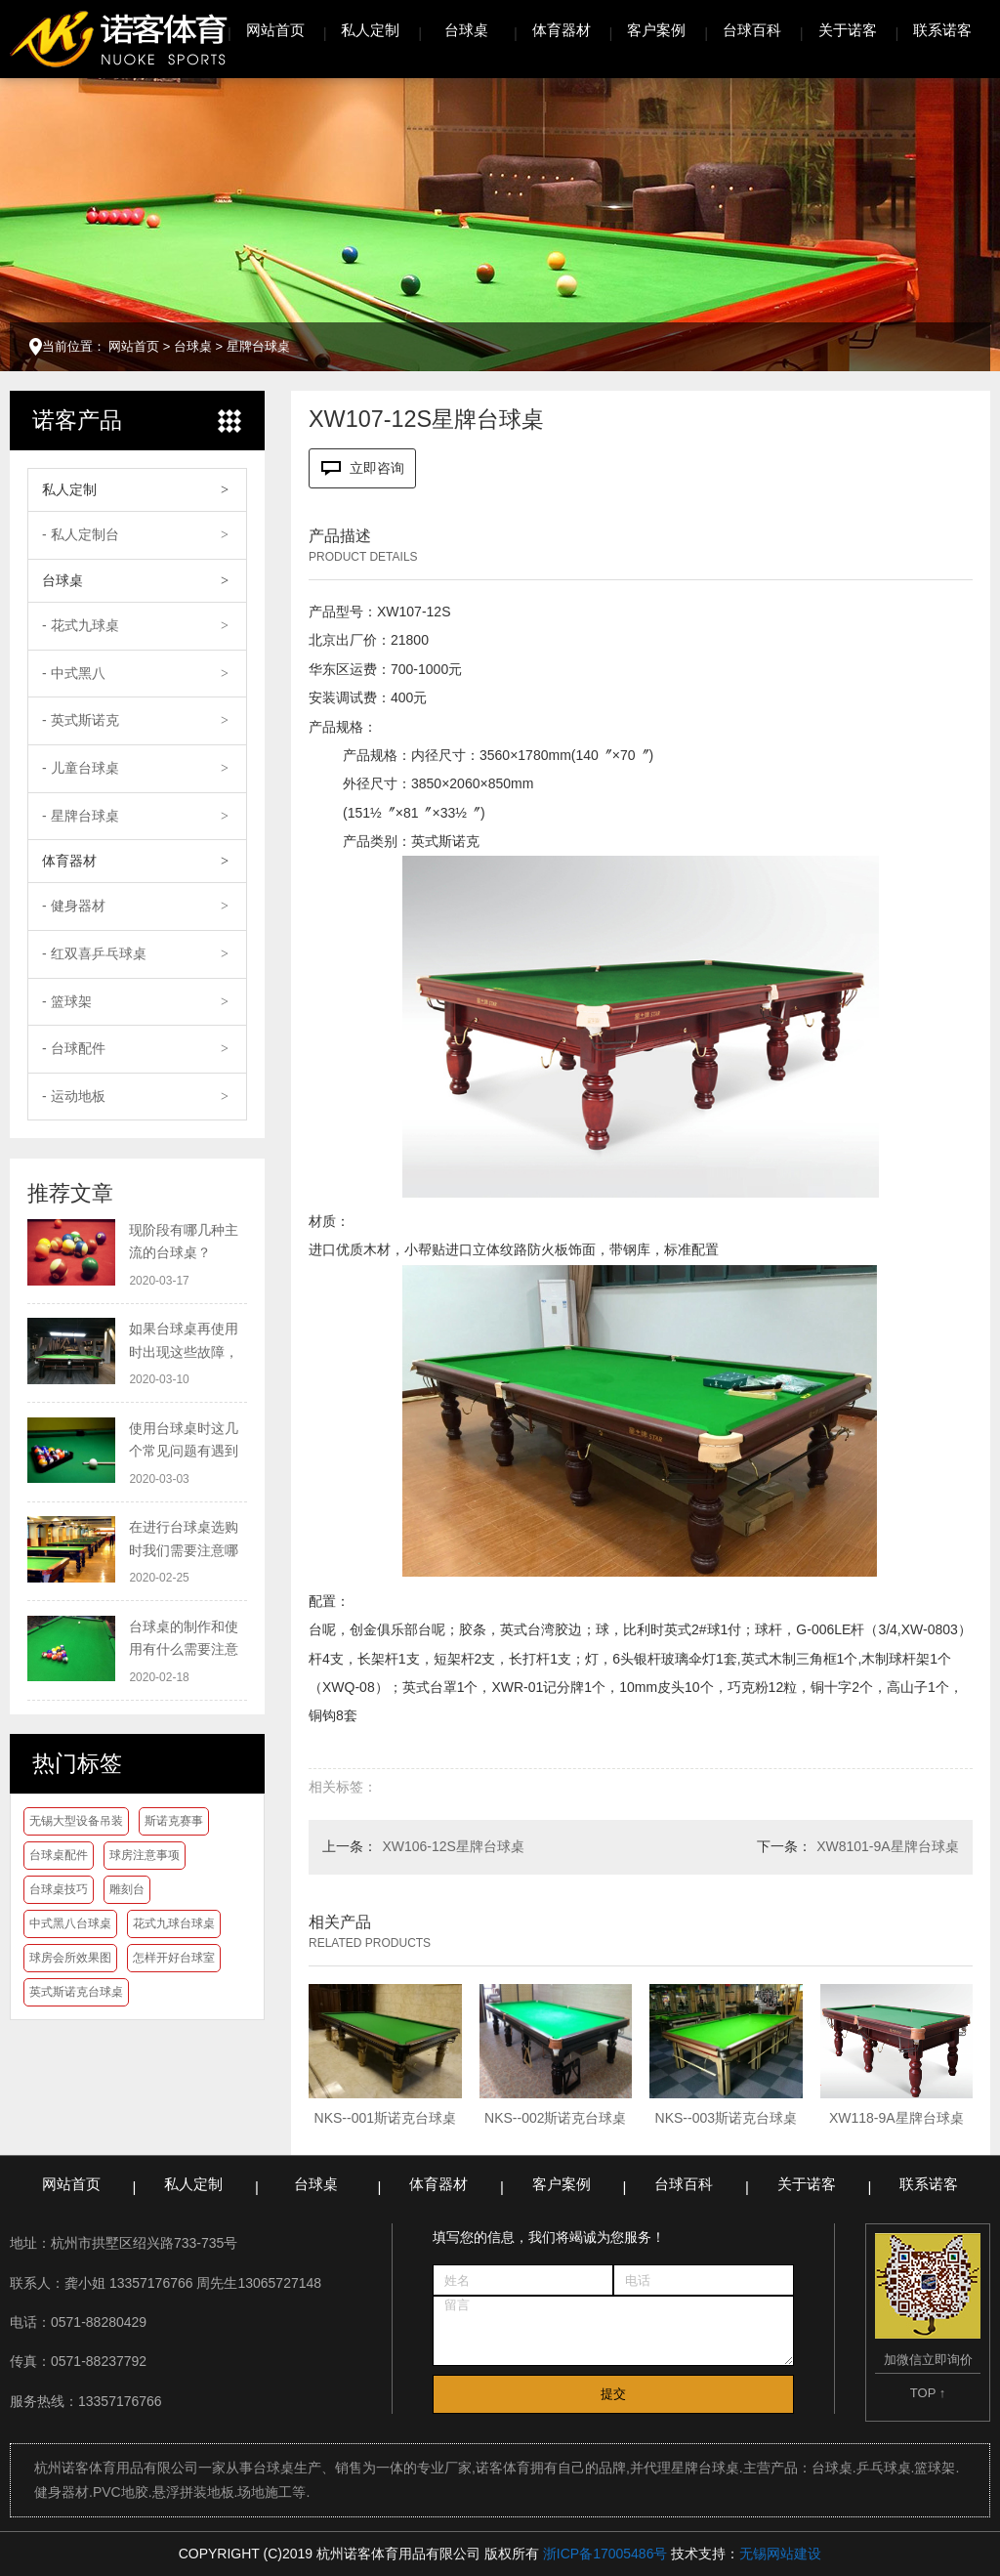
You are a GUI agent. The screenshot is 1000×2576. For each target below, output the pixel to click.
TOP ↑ (927, 2393)
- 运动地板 (73, 1096)
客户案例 (656, 29)
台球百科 (752, 29)
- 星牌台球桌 (80, 815)
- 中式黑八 (73, 673)
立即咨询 (362, 468)
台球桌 (466, 29)
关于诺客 (847, 29)
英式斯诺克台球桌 (76, 1992)
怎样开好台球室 (174, 1957)
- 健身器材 (73, 905)
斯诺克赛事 (174, 1821)
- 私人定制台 (80, 534)
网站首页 (275, 29)
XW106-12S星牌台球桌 (452, 1846)
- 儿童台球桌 (80, 768)
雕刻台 (127, 1889)
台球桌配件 (58, 1855)
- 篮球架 (67, 1001)
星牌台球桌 (258, 346)
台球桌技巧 (58, 1889)
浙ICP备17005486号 (605, 2553)
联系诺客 (942, 29)
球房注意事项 (144, 1855)
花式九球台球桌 (174, 1923)
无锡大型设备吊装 (76, 1821)
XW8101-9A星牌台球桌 (887, 1846)
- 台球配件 (73, 1048)
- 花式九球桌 (80, 625)
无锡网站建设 (780, 2553)
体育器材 (561, 29)
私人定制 (370, 29)
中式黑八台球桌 (70, 1923)
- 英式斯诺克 (80, 720)
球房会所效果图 (70, 1957)
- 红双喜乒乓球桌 (94, 953)
